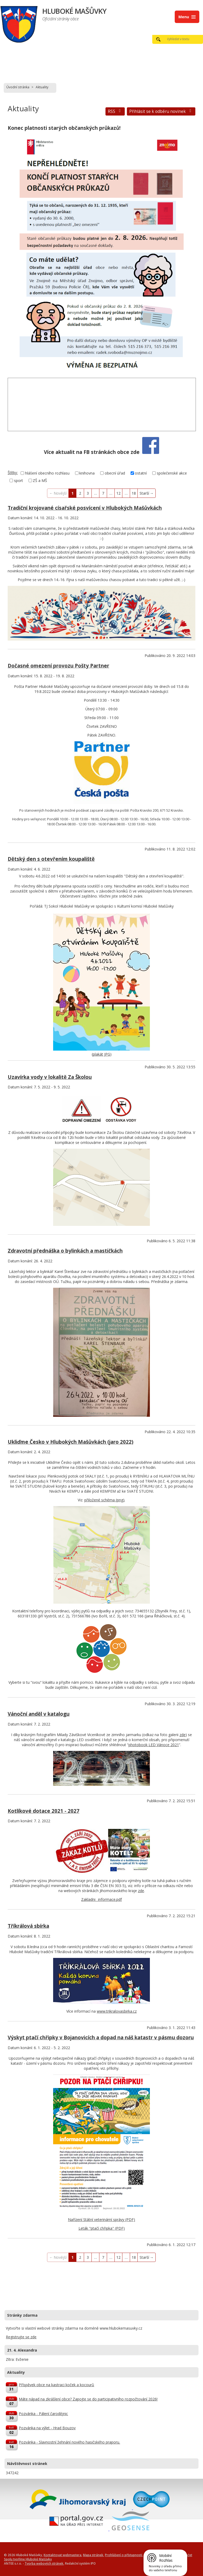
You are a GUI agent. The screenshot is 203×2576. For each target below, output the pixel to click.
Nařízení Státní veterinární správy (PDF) (101, 2219)
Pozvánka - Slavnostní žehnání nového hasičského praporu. (69, 2442)
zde (182, 1734)
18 (134, 493)
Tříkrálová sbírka (28, 1925)
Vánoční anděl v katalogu (39, 1713)
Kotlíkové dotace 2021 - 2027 (43, 1810)
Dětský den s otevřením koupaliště (51, 858)
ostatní (141, 473)
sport (18, 480)
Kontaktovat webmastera (62, 2555)
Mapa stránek (93, 2555)
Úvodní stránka (17, 87)
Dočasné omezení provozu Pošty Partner (58, 665)
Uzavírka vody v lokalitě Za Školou (50, 1077)
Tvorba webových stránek (44, 2563)
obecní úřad (115, 473)
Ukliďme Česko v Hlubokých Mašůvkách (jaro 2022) (70, 1441)
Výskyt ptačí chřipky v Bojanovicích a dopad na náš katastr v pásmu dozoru (101, 2037)
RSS (115, 111)
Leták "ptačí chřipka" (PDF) (102, 2228)
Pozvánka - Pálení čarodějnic (43, 2413)
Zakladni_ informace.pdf (101, 1899)
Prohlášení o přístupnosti (123, 2555)
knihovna (87, 473)
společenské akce (172, 473)
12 (118, 493)
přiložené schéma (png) (104, 1499)
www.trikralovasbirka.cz (117, 2011)
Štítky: (13, 472)
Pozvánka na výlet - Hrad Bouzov (47, 2427)
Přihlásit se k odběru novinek (161, 111)
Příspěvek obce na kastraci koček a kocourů (56, 2384)
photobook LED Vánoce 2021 (153, 1744)
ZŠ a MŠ (40, 480)
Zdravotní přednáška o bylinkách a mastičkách (65, 1250)
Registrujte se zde (21, 2336)
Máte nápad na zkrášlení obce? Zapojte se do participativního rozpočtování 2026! (88, 2399)
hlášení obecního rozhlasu (47, 473)
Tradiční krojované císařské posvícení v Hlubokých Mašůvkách (85, 507)
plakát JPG (101, 1054)
